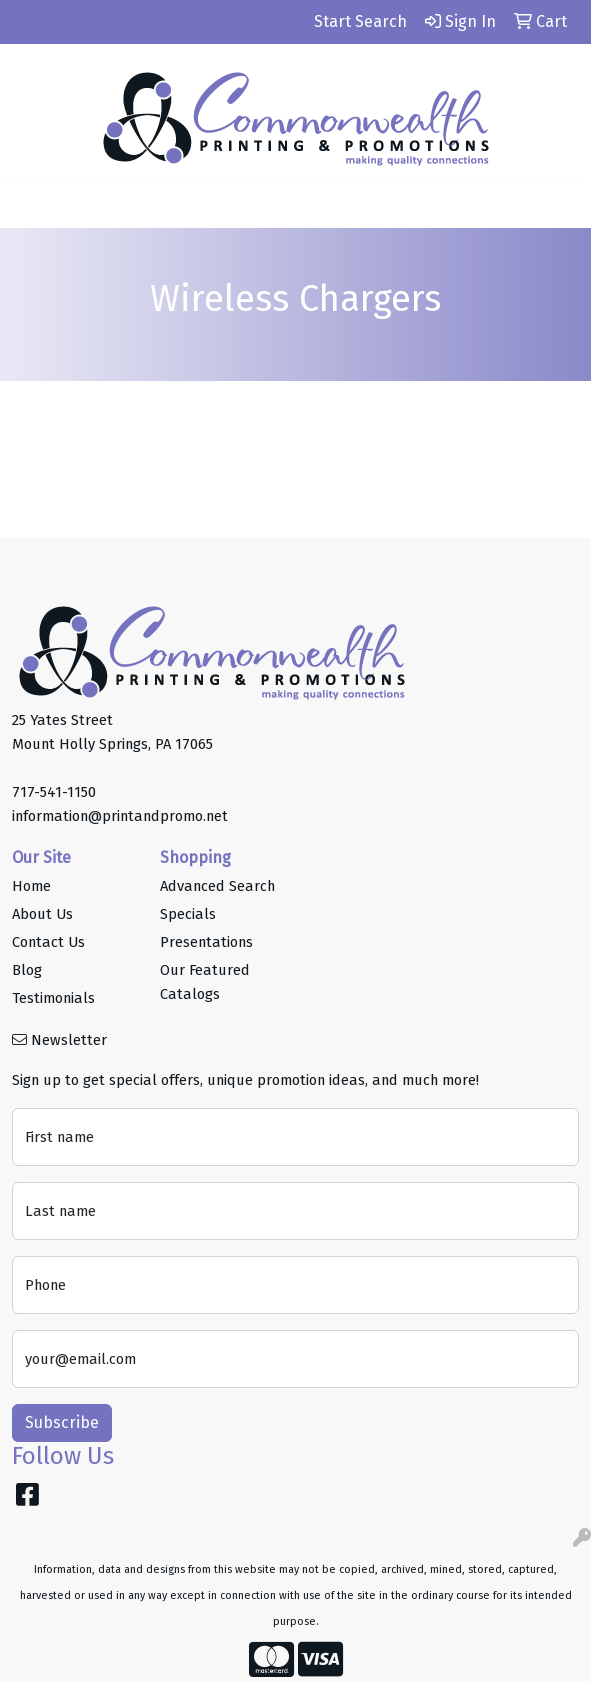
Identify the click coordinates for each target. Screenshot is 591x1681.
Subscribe (62, 1422)
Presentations (206, 942)
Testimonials (53, 998)
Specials (188, 914)
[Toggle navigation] (31, 206)
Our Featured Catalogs (205, 982)
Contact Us (48, 942)
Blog (27, 970)
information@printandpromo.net (120, 816)
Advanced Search (217, 886)
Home (31, 886)
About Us (42, 914)
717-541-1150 (54, 792)
